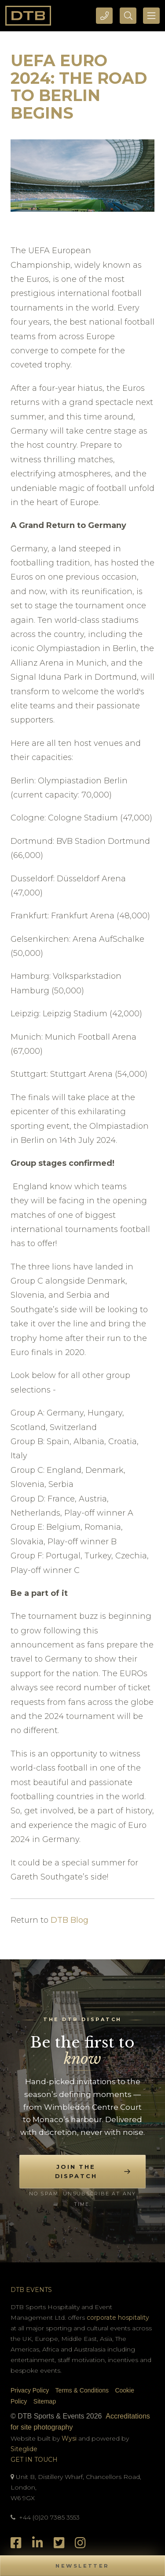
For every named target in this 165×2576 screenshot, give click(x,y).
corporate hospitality (118, 2317)
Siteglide (24, 2449)
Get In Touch (34, 2460)
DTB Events (31, 2290)
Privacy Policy (30, 2390)
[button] (82, 2565)
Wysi (70, 2438)
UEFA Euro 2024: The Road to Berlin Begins (79, 87)
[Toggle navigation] (151, 15)
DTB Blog (69, 1920)
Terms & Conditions (82, 2390)
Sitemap (44, 2401)
